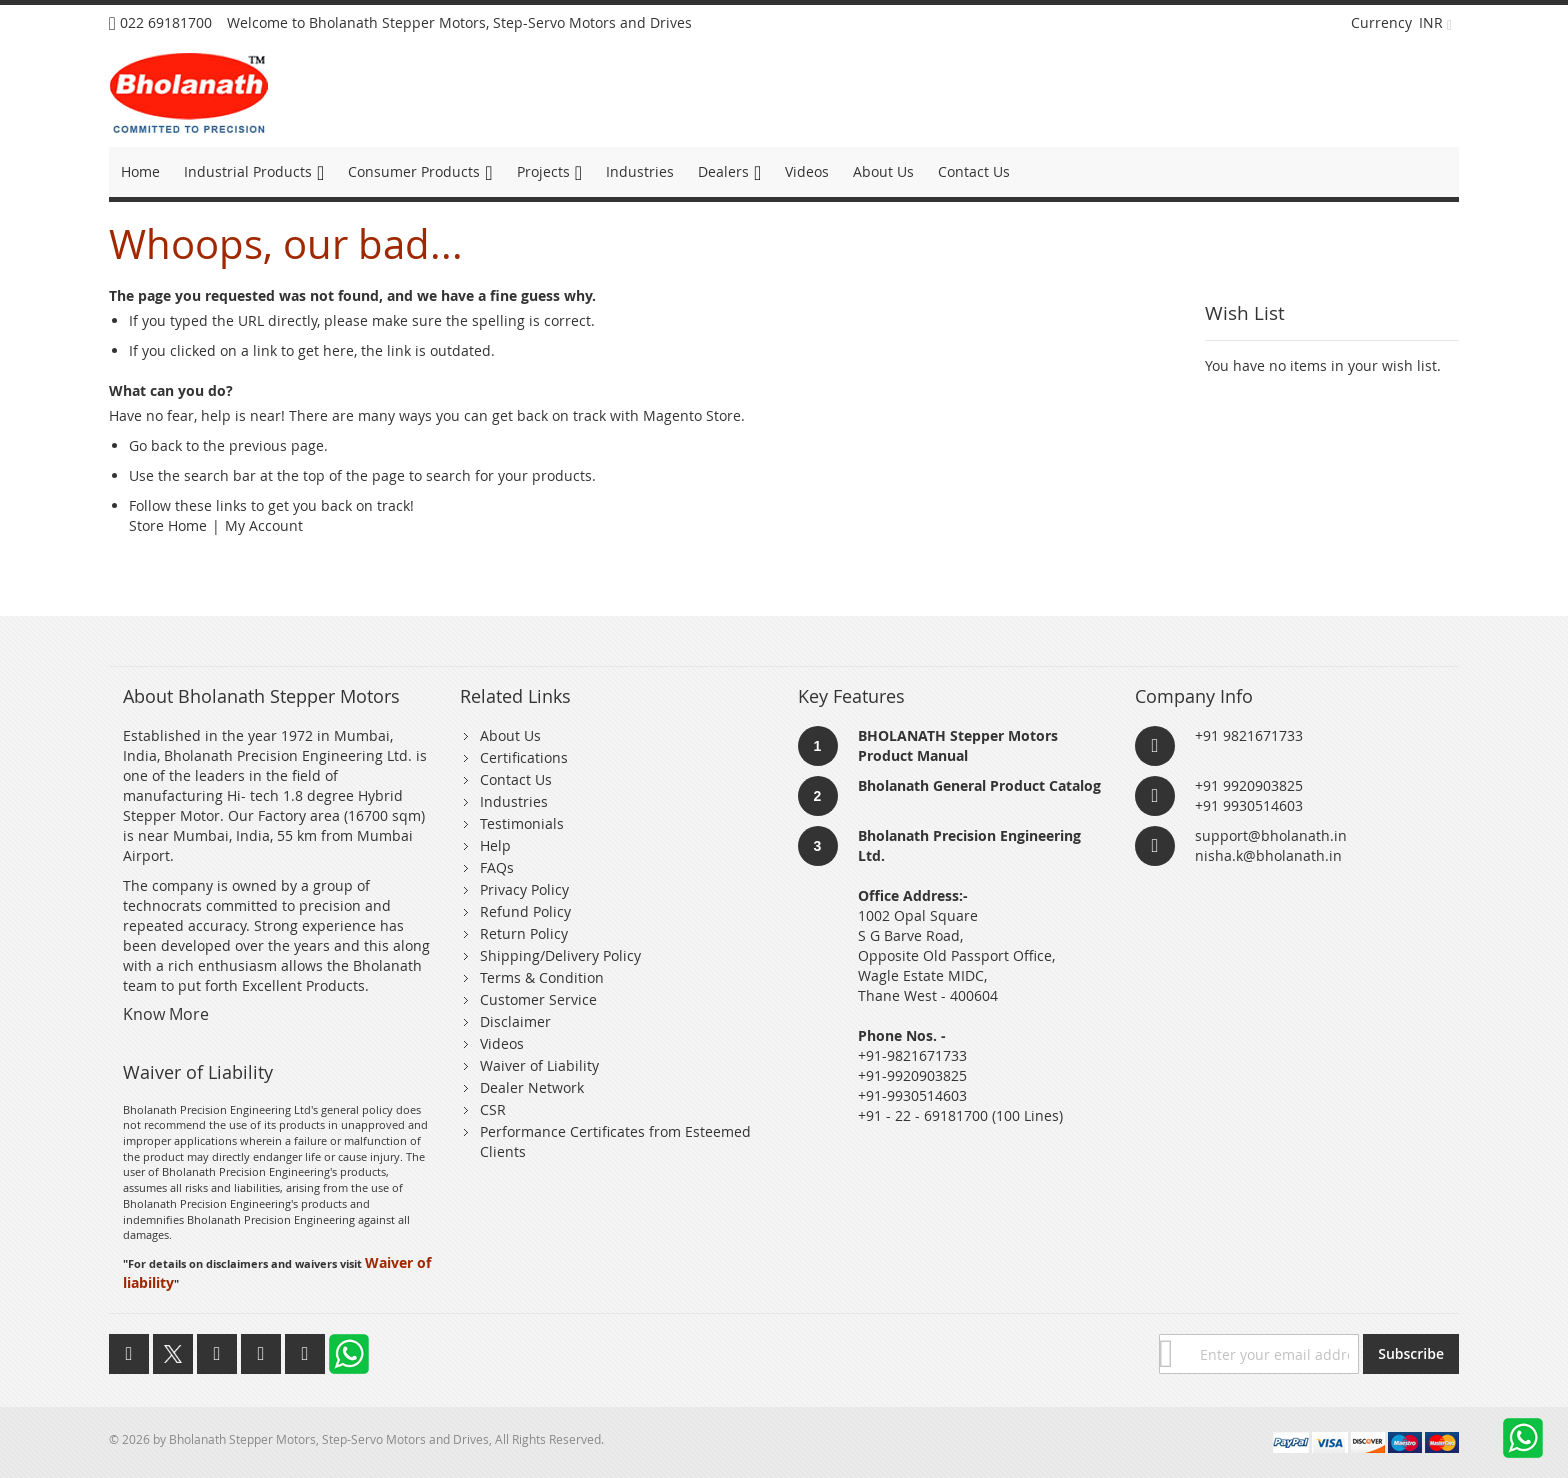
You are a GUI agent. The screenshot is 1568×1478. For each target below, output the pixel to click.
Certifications (524, 757)
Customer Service (538, 999)
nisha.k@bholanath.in (1268, 855)
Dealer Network (532, 1087)
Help (495, 845)
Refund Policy (525, 911)
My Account (264, 525)
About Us (510, 735)
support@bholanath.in (1271, 835)
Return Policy (524, 933)
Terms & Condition (542, 977)
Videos (502, 1043)
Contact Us (516, 779)
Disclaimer (515, 1021)
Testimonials (522, 823)
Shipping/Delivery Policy (560, 955)
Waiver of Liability (539, 1065)
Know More (166, 1014)
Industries (514, 801)
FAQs (497, 867)
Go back (155, 445)
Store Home (168, 525)
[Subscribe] (1411, 1354)
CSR (493, 1109)
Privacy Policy (524, 889)
